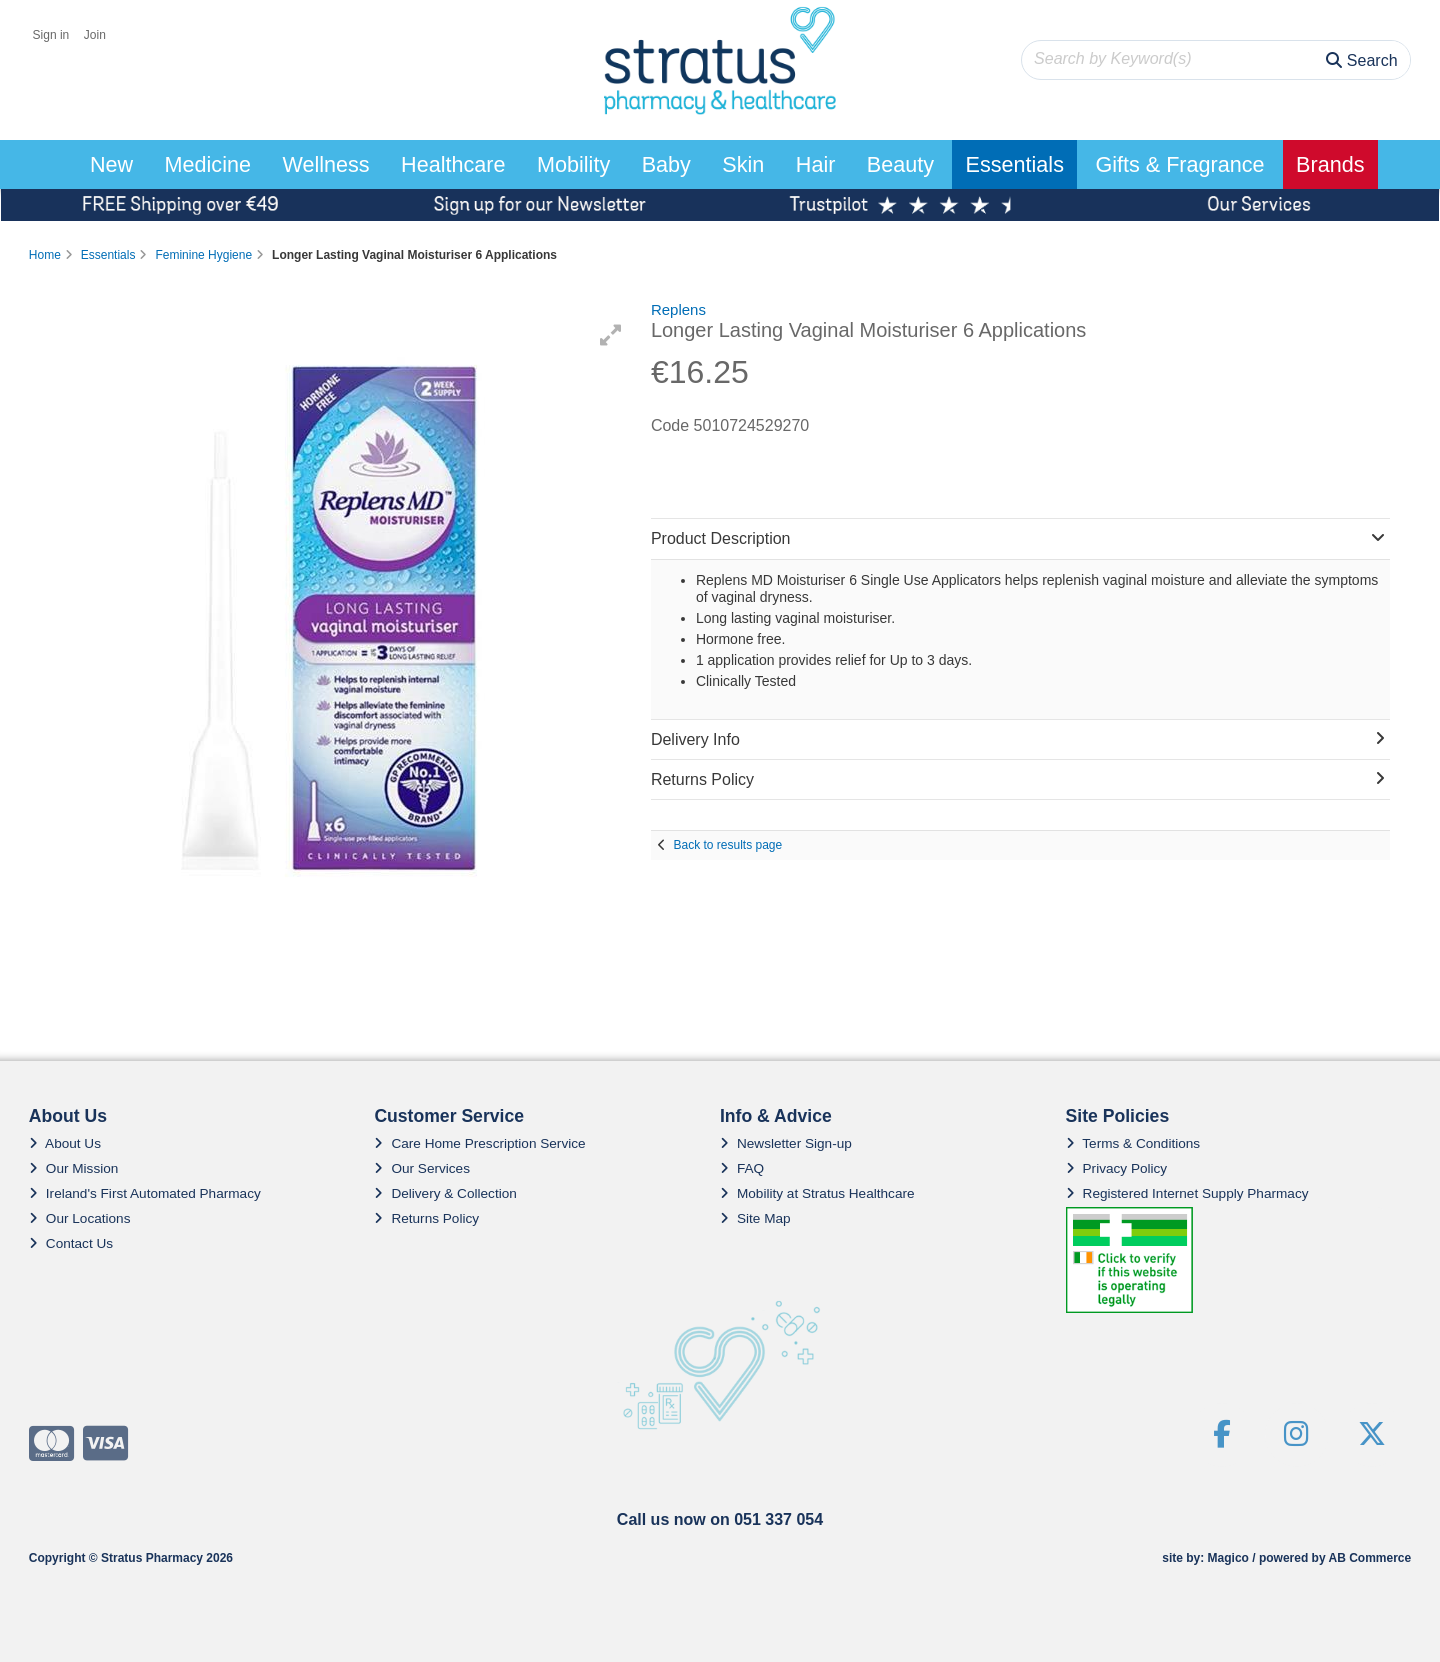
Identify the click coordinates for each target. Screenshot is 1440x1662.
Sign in (51, 35)
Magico (1228, 1558)
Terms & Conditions (1133, 1143)
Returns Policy (426, 1218)
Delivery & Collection (445, 1193)
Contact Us (71, 1243)
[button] (611, 335)
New (111, 164)
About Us (65, 1143)
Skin (743, 164)
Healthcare (453, 164)
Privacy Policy (1117, 1168)
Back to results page (727, 845)
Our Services (422, 1168)
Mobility (573, 164)
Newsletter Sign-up (786, 1143)
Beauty (900, 164)
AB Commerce (1369, 1558)
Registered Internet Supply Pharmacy (1187, 1193)
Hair (816, 164)
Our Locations (80, 1218)
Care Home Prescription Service (479, 1143)
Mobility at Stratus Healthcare (817, 1193)
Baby (666, 164)
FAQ (742, 1168)
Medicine (208, 164)
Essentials (1015, 164)
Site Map (755, 1218)
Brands (1330, 164)
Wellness (325, 164)
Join (95, 35)
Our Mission (74, 1168)
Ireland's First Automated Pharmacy (145, 1193)
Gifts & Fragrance (1179, 164)
